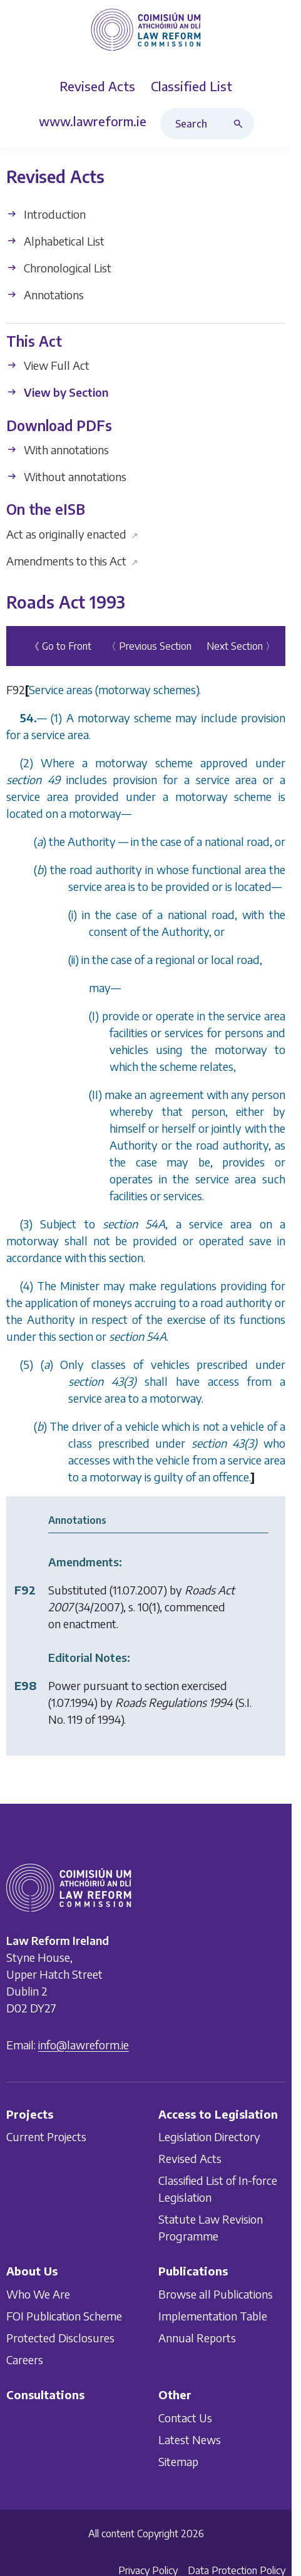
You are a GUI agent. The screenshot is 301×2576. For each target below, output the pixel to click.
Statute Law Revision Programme (210, 2227)
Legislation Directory (209, 2136)
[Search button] (241, 123)
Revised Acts (190, 2158)
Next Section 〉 (241, 646)
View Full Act (47, 366)
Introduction (46, 214)
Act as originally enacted (72, 534)
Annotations (45, 294)
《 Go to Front (60, 646)
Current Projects (46, 2136)
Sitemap (178, 2461)
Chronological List (58, 268)
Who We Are (38, 2294)
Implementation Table (212, 2316)
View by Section (57, 392)
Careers (24, 2359)
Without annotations (66, 476)
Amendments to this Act (72, 561)
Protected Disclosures (60, 2337)
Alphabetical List (55, 241)
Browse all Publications (215, 2294)
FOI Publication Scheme (64, 2316)
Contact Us (185, 2417)
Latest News (189, 2439)
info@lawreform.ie (83, 2044)
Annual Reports (197, 2337)
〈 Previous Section (148, 646)
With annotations (57, 449)
